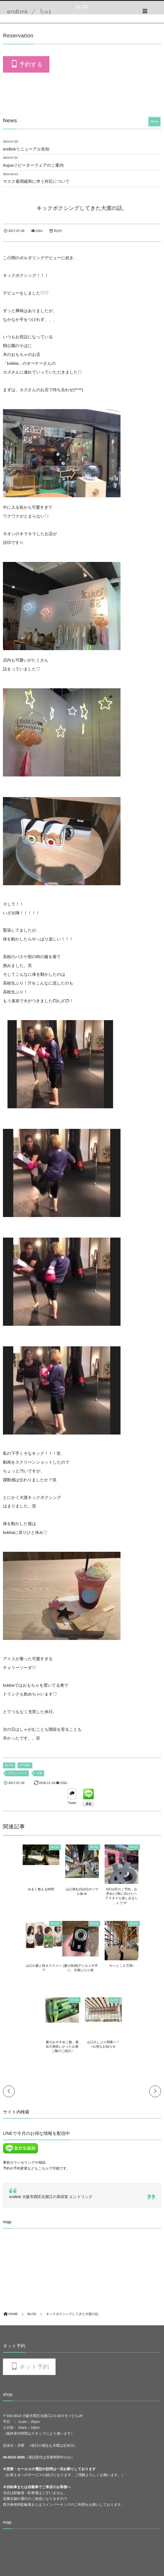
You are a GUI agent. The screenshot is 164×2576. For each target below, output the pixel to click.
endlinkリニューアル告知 (26, 149)
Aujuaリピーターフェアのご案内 (33, 165)
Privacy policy (13, 2541)
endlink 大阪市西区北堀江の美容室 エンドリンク (51, 2120)
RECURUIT (12, 2531)
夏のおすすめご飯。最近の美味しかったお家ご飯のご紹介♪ (101, 1970)
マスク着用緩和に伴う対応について (36, 181)
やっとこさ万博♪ (62, 1966)
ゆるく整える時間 (21, 1889)
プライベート (17, 1773)
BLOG (9, 1765)
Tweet (72, 1803)
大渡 (39, 1773)
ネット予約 (34, 2290)
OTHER (25, 1765)
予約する (31, 64)
